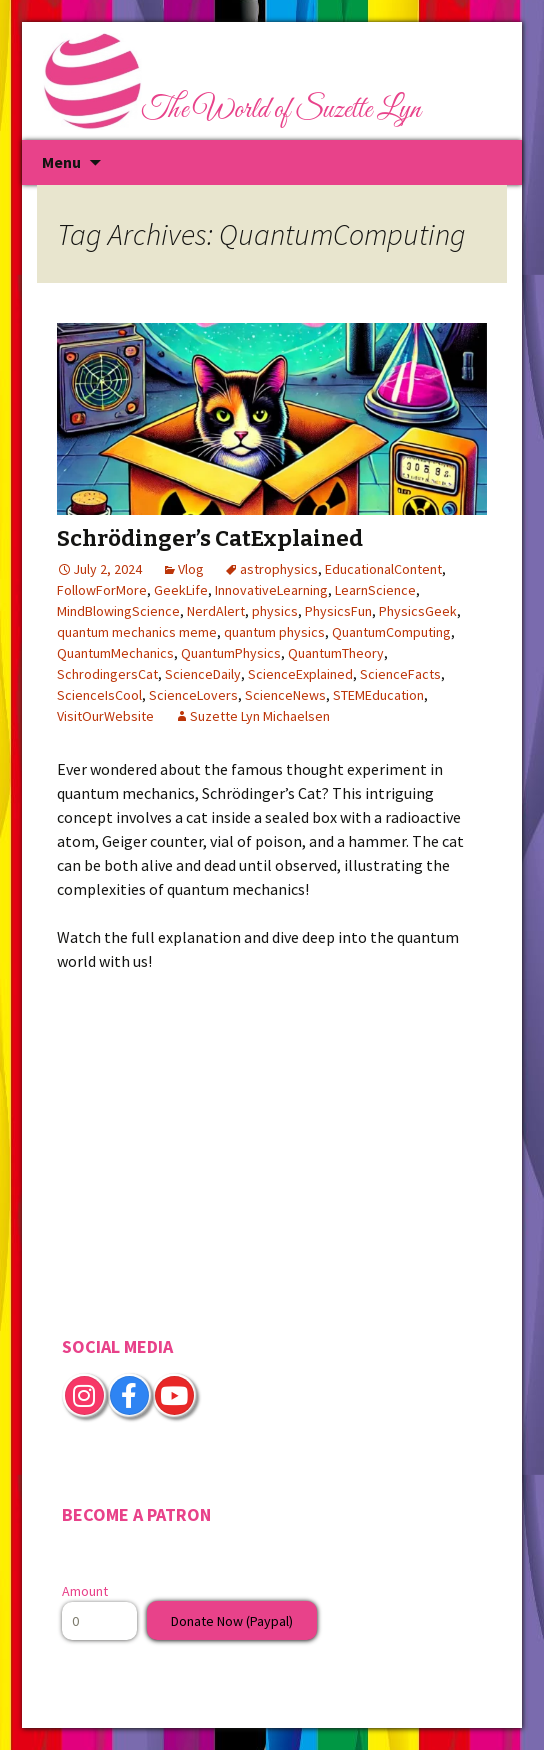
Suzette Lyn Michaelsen (260, 716)
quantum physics (274, 632)
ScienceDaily (203, 674)
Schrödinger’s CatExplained (210, 538)
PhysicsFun (338, 611)
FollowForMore (102, 590)
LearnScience (375, 590)
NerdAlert (216, 611)
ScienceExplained (300, 674)
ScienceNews (285, 695)
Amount (85, 1591)
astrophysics (279, 569)
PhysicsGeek (418, 611)
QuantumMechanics (115, 653)
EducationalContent (383, 569)
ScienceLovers (193, 695)
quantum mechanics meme (137, 632)
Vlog (191, 569)
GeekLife (181, 590)
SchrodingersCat (107, 674)
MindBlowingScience (118, 611)
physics (275, 611)
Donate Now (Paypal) (232, 1621)
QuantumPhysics (231, 653)
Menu (61, 162)
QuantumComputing (391, 632)
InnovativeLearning (271, 590)
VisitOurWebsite (105, 716)
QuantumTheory (336, 653)
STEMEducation (378, 695)
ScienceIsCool (99, 695)
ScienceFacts (400, 674)
